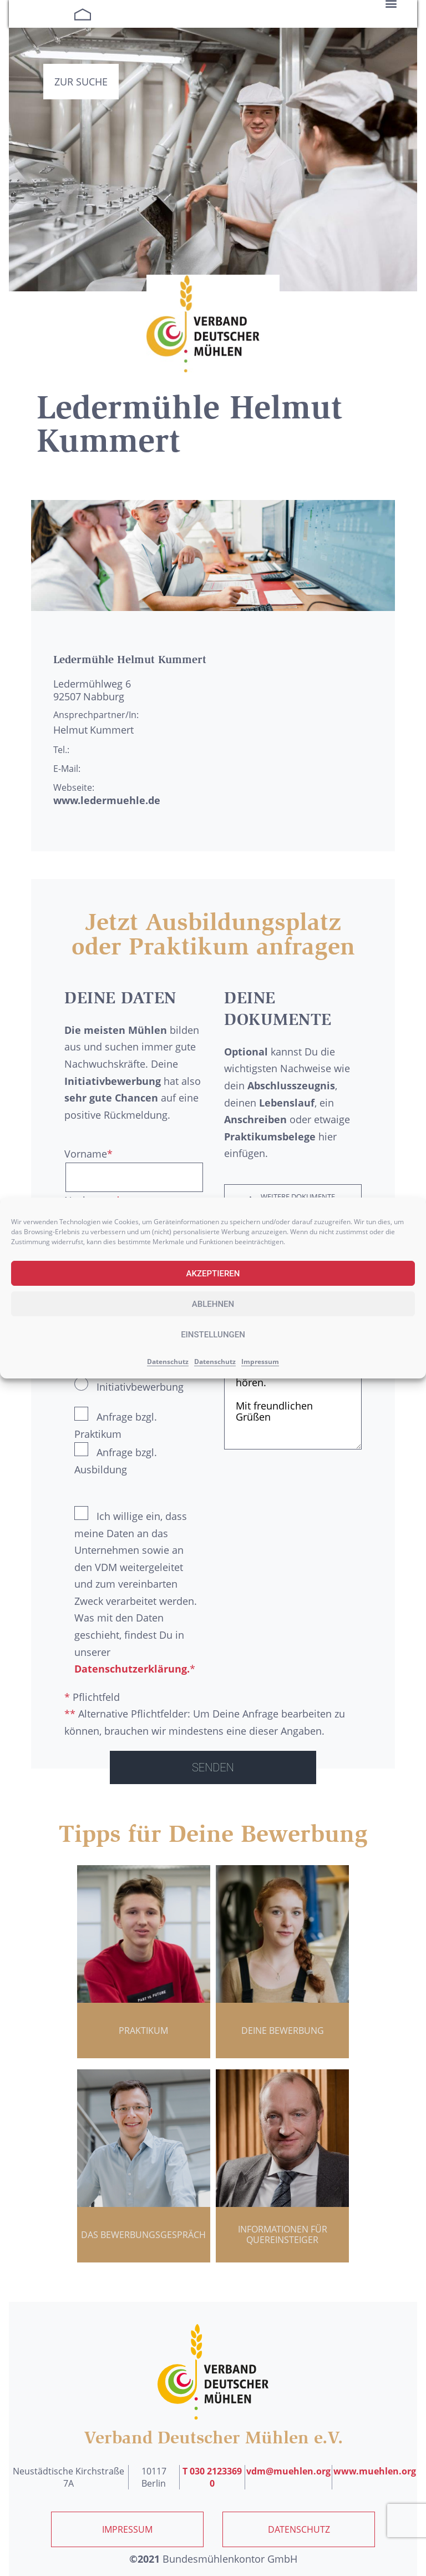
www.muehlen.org (374, 2471)
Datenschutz (168, 1361)
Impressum (260, 1361)
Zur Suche (81, 81)
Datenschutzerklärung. (132, 1668)
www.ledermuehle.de (106, 800)
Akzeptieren (213, 1274)
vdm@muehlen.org (288, 2471)
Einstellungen (213, 1335)
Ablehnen (213, 1304)
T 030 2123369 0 (212, 2477)
